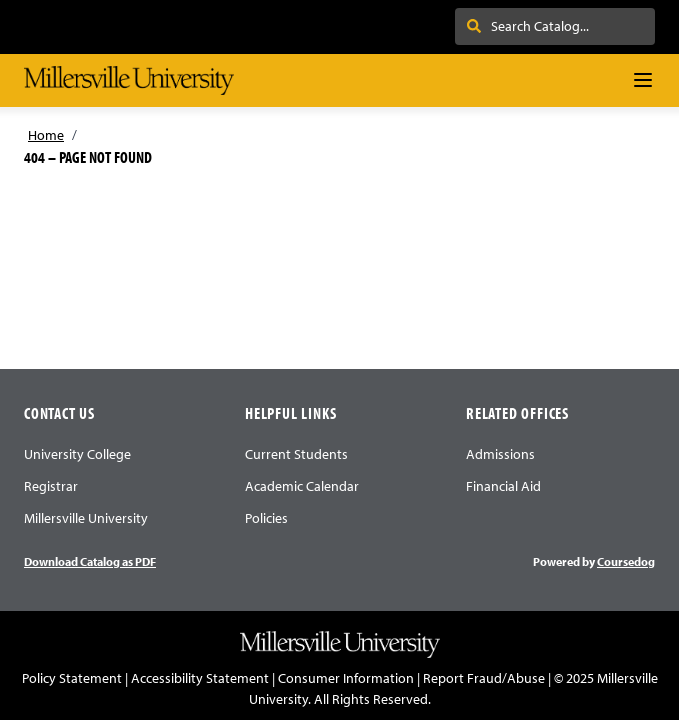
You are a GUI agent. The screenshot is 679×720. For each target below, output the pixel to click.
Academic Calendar (302, 486)
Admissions (500, 454)
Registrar (51, 486)
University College (77, 454)
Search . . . (508, 26)
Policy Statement (72, 678)
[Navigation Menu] (643, 80)
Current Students (296, 454)
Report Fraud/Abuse (484, 678)
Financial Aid (503, 486)
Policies (266, 518)
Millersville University (86, 518)
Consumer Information (346, 678)
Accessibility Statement (200, 678)
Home (46, 135)
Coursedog (626, 561)
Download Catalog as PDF (90, 561)
